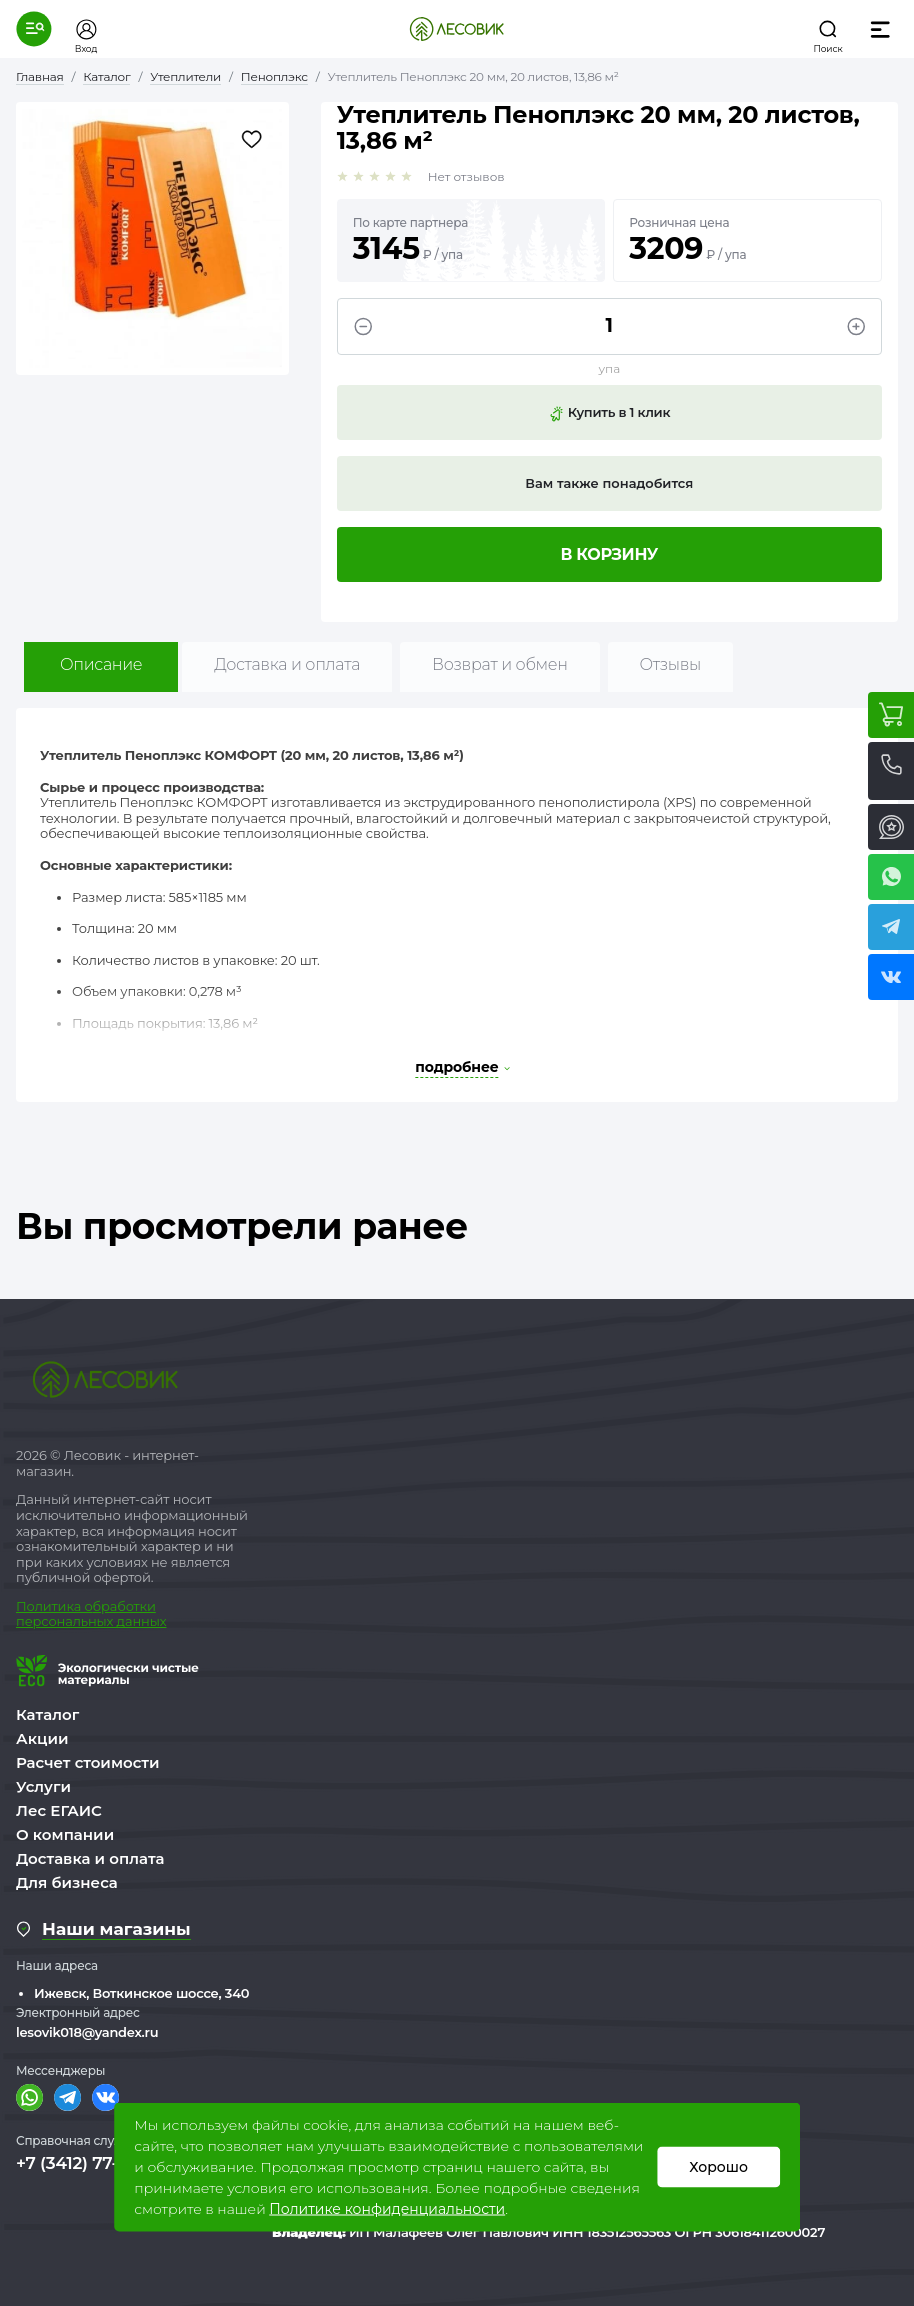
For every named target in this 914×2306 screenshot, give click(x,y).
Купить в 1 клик (609, 413)
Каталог (47, 1714)
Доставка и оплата (287, 664)
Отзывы (670, 664)
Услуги (43, 1786)
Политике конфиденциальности (387, 2209)
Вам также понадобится (609, 483)
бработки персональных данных (91, 1614)
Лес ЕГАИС (59, 1810)
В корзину (610, 554)
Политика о (54, 1606)
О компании (65, 1834)
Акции (42, 1738)
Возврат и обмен (500, 664)
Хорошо (718, 2167)
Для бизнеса (67, 1882)
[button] (34, 29)
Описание (101, 664)
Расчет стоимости (88, 1762)
